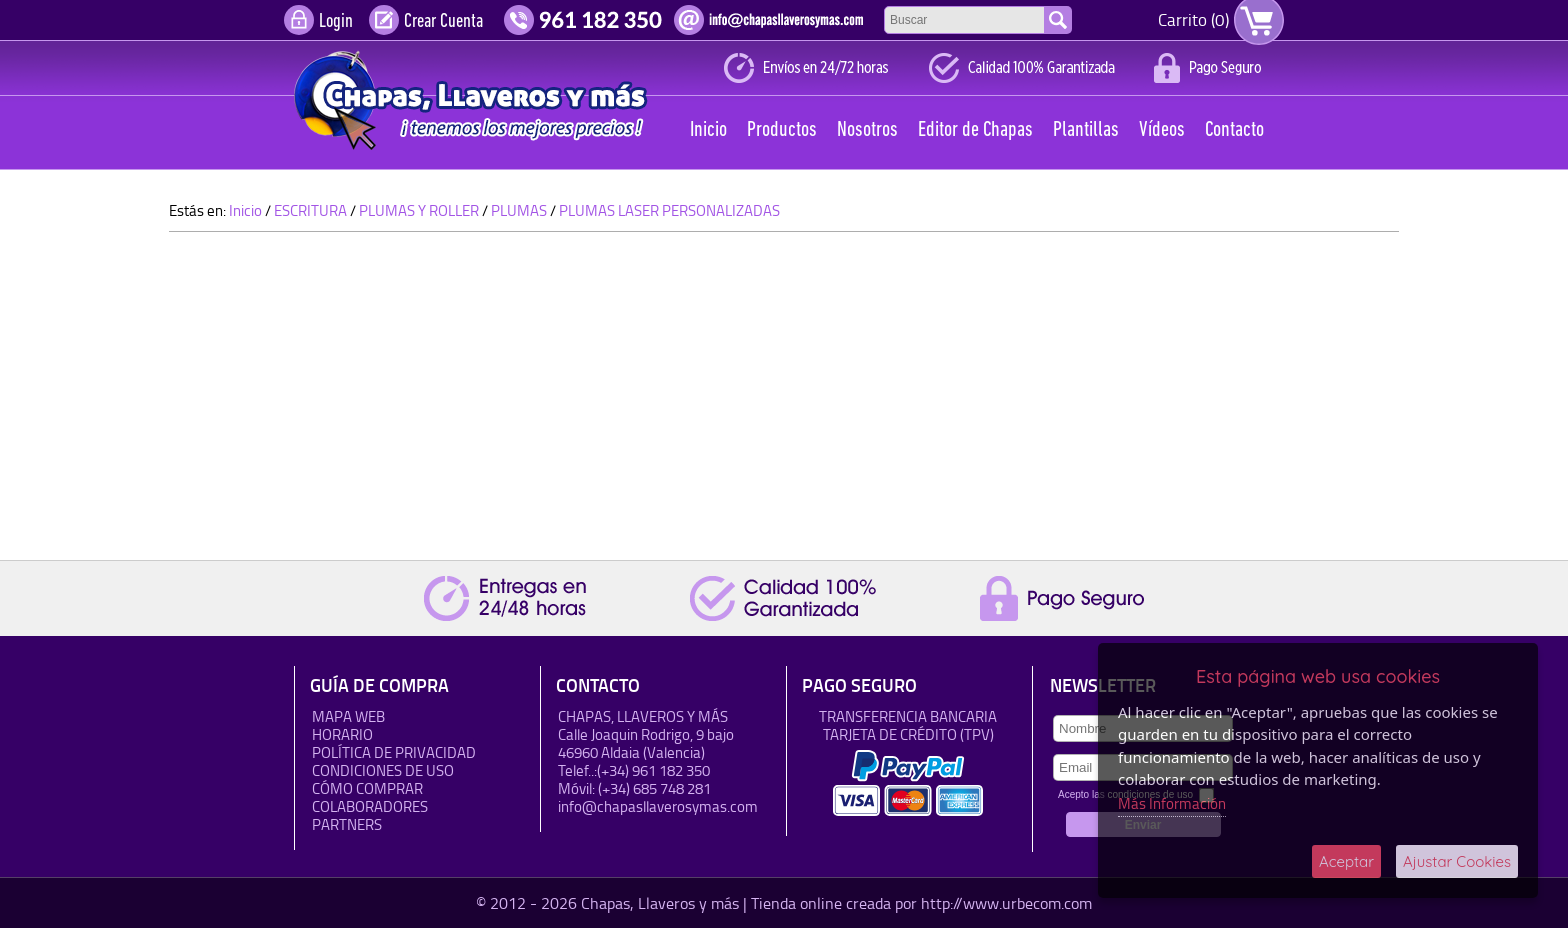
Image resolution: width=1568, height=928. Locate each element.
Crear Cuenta (443, 22)
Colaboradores (370, 806)
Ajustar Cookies (1457, 861)
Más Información (1172, 803)
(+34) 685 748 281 (654, 788)
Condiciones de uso (383, 770)
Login (336, 22)
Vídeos (1162, 130)
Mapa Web (348, 716)
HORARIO (342, 734)
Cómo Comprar (367, 788)
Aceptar (1346, 861)
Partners (347, 824)
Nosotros (867, 130)
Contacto (1234, 130)
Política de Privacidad (394, 752)
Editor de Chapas (975, 130)
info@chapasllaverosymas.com (658, 806)
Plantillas (1086, 130)
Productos (782, 130)
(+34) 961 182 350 (653, 770)
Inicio (708, 130)
